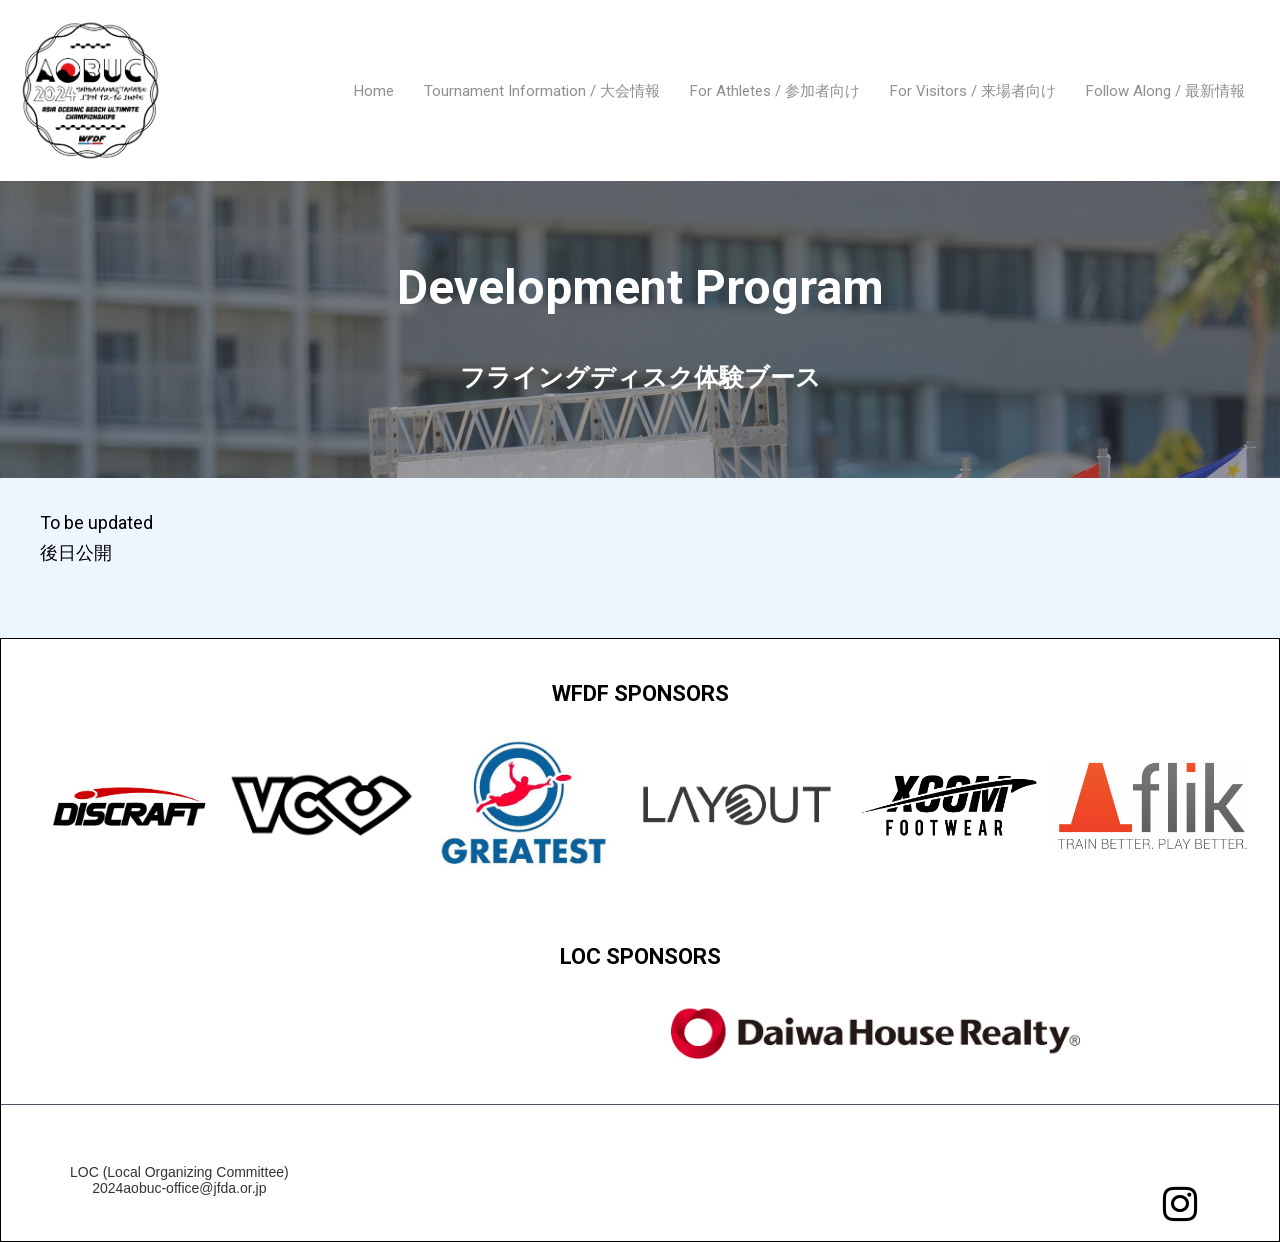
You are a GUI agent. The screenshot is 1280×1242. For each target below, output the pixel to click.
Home (374, 91)
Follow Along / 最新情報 (1165, 91)
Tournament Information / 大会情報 (542, 91)
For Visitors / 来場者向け (973, 91)
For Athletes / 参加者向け (775, 91)
